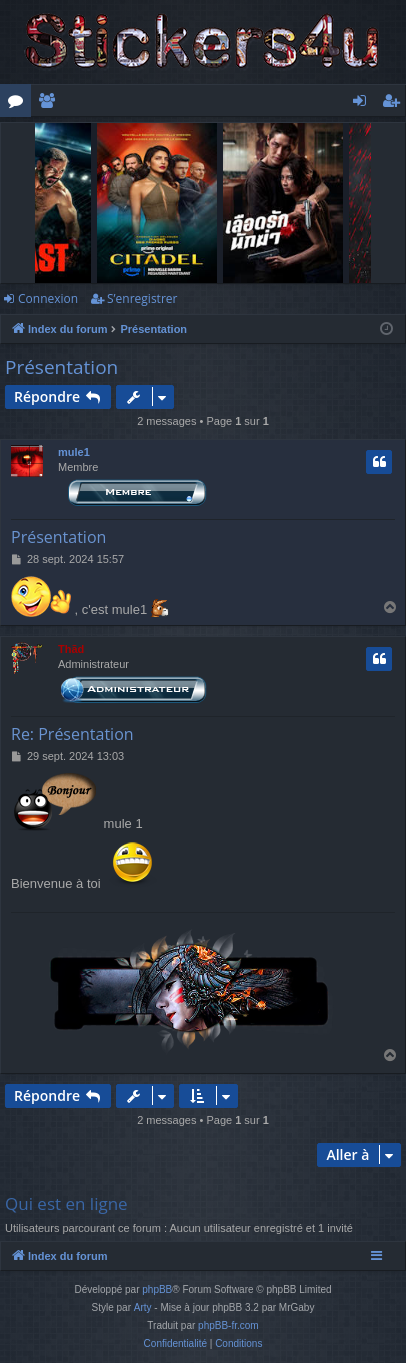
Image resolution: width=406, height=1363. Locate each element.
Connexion (48, 298)
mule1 (74, 452)
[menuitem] (175, 1344)
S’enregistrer (142, 298)
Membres (50, 104)
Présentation (61, 367)
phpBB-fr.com (228, 1325)
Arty (143, 1307)
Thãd (71, 649)
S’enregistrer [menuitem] (395, 104)
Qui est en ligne (66, 1203)
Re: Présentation (72, 734)
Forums (19, 104)
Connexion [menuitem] (364, 104)
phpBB (157, 1289)
